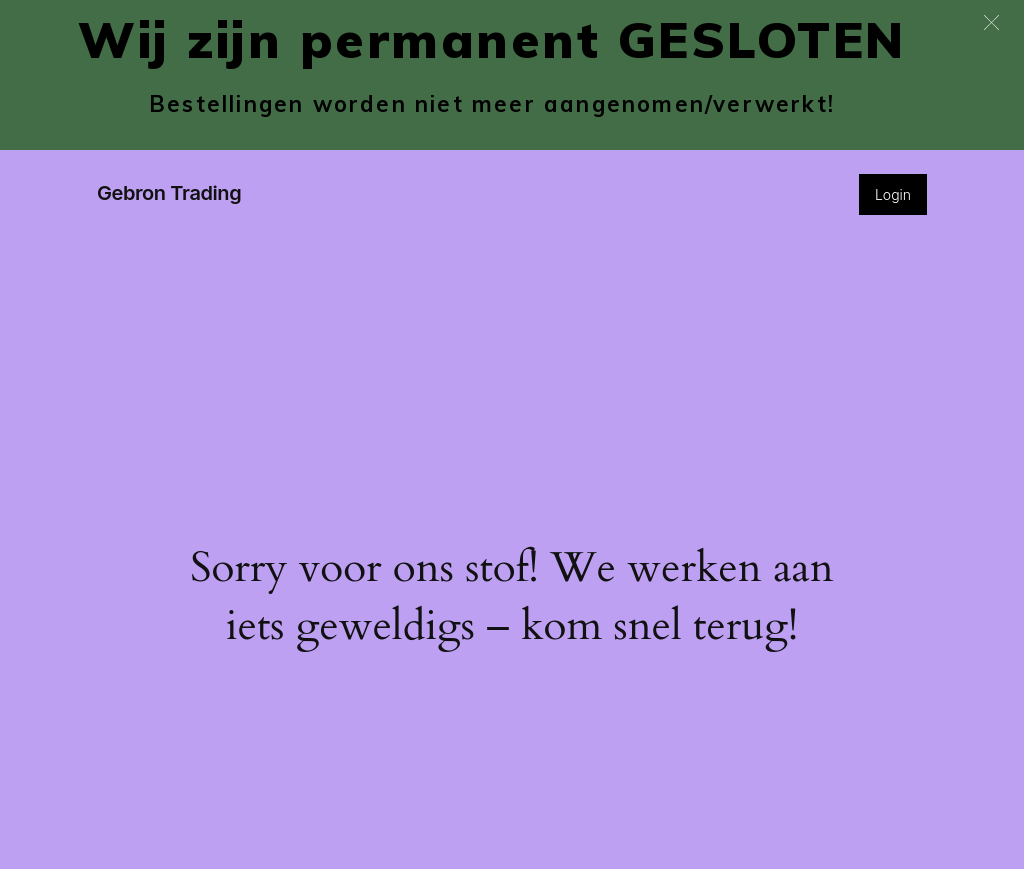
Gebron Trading (169, 193)
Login (893, 194)
